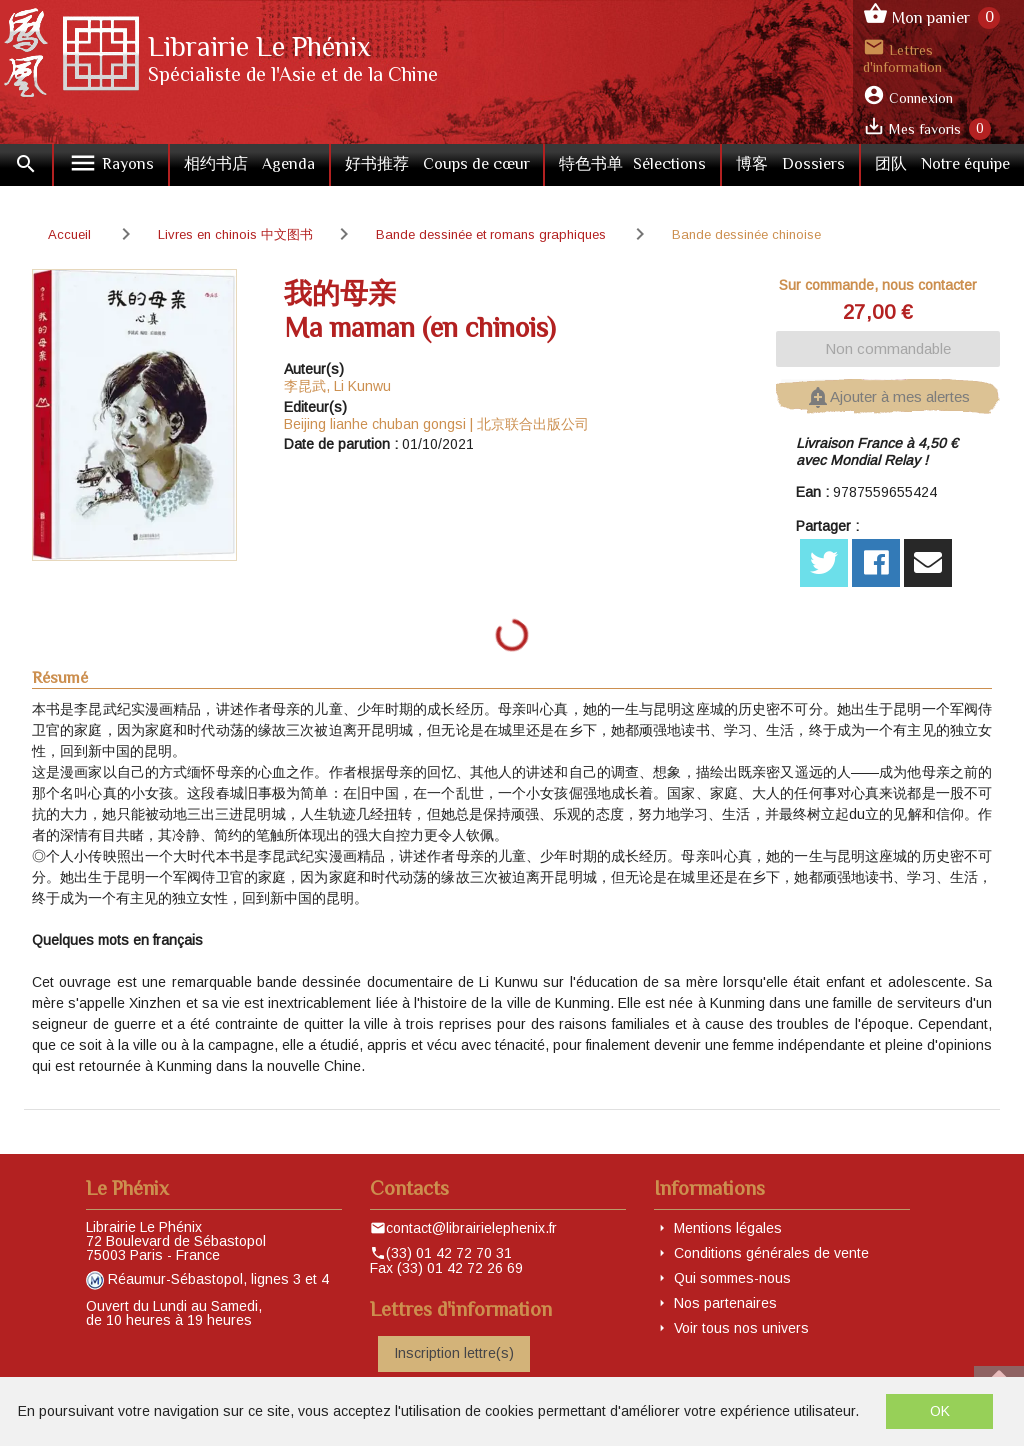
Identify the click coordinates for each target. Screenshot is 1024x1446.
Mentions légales (728, 1228)
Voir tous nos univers (741, 1328)
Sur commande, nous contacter (878, 285)
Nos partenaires (725, 1303)
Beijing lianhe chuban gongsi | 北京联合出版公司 (436, 424)
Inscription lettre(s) (454, 1353)
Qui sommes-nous (732, 1278)
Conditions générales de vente (771, 1253)
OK (940, 1411)
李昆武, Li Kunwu (337, 386)
